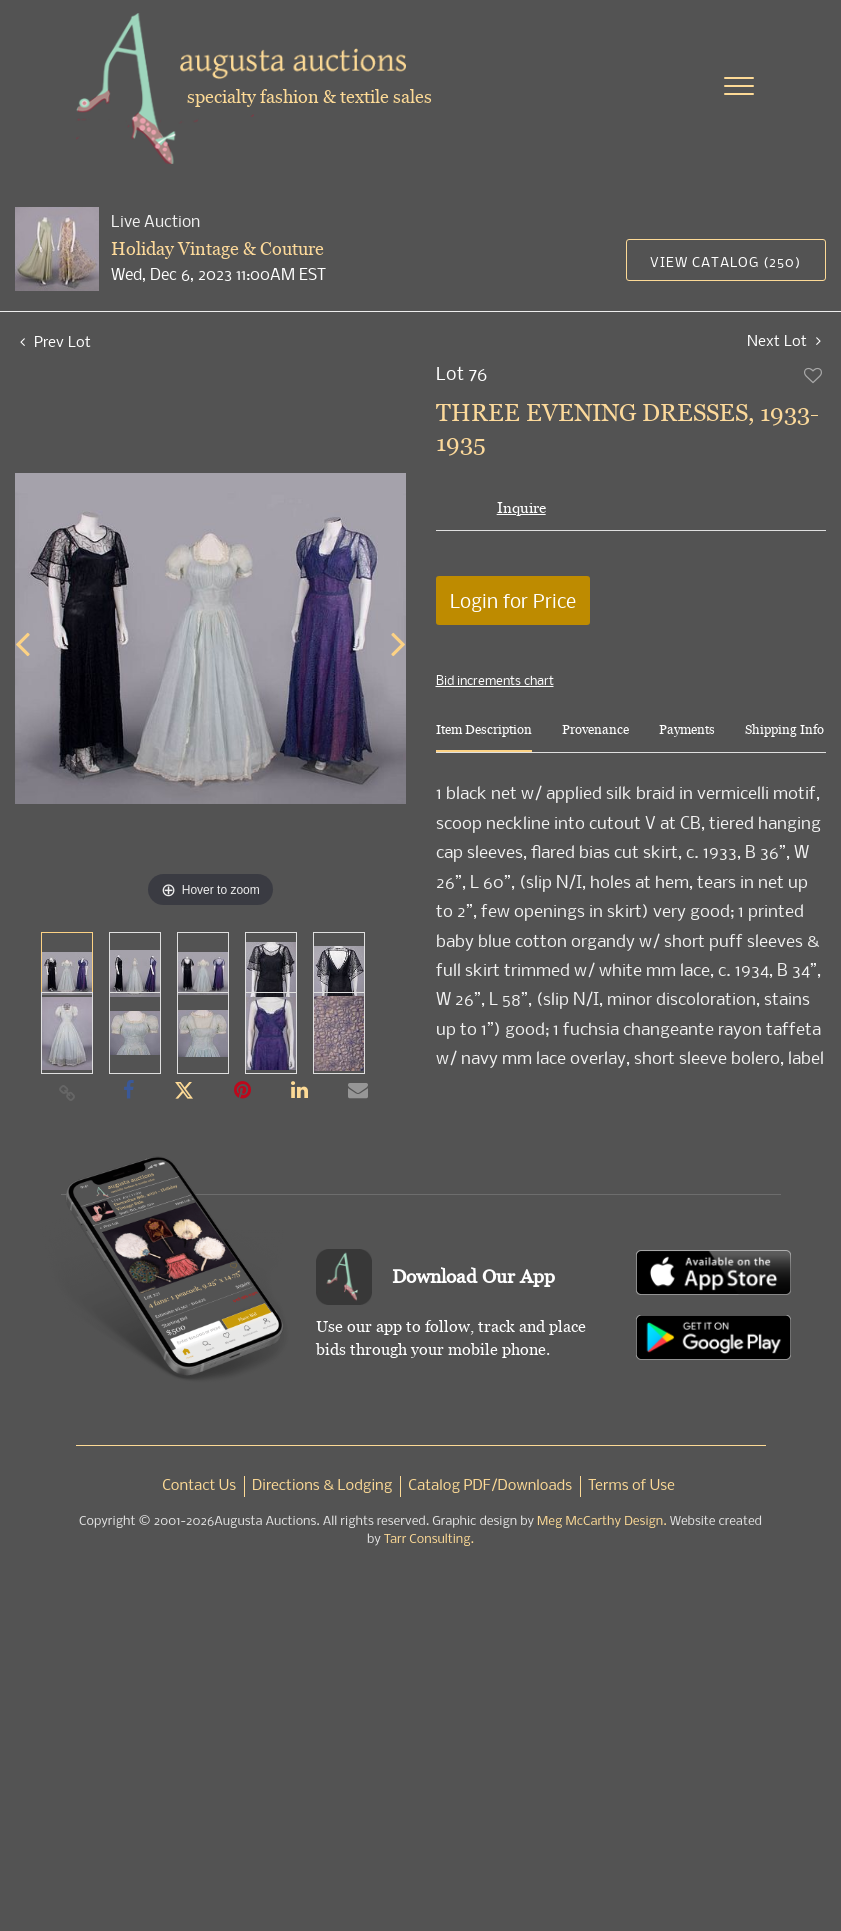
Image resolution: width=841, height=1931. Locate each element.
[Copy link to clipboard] (68, 1092)
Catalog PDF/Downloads (490, 1486)
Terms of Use (631, 1486)
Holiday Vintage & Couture (217, 248)
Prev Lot (55, 341)
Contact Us (199, 1486)
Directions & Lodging (322, 1486)
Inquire (521, 507)
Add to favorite (814, 375)
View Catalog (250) (725, 261)
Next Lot (784, 340)
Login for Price (513, 600)
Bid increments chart (495, 680)
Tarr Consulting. (429, 1539)
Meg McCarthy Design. (602, 1521)
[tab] (484, 737)
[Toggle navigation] (739, 86)
